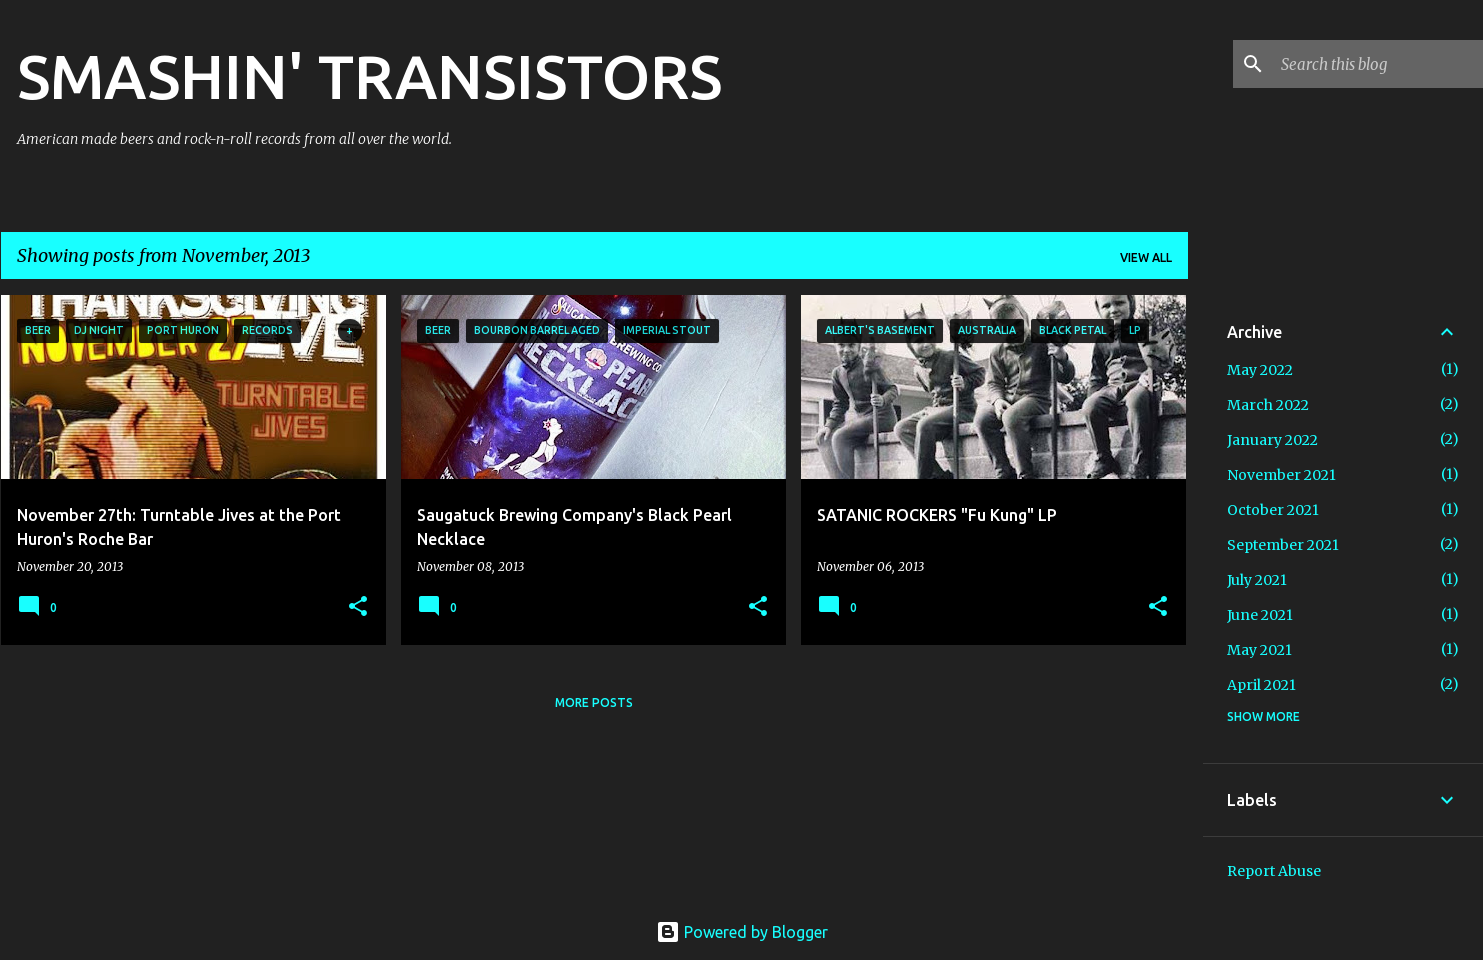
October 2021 (1273, 510)
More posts (594, 702)
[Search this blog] (1378, 64)
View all (1146, 257)
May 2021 (1259, 650)
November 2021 (1281, 475)
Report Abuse (1274, 871)
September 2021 (1283, 545)
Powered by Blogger (742, 932)
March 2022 (1268, 405)
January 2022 (1272, 440)
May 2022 (1260, 370)
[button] (358, 607)
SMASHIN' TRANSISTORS (369, 76)
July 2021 (1257, 580)
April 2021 (1261, 685)
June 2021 (1260, 615)
